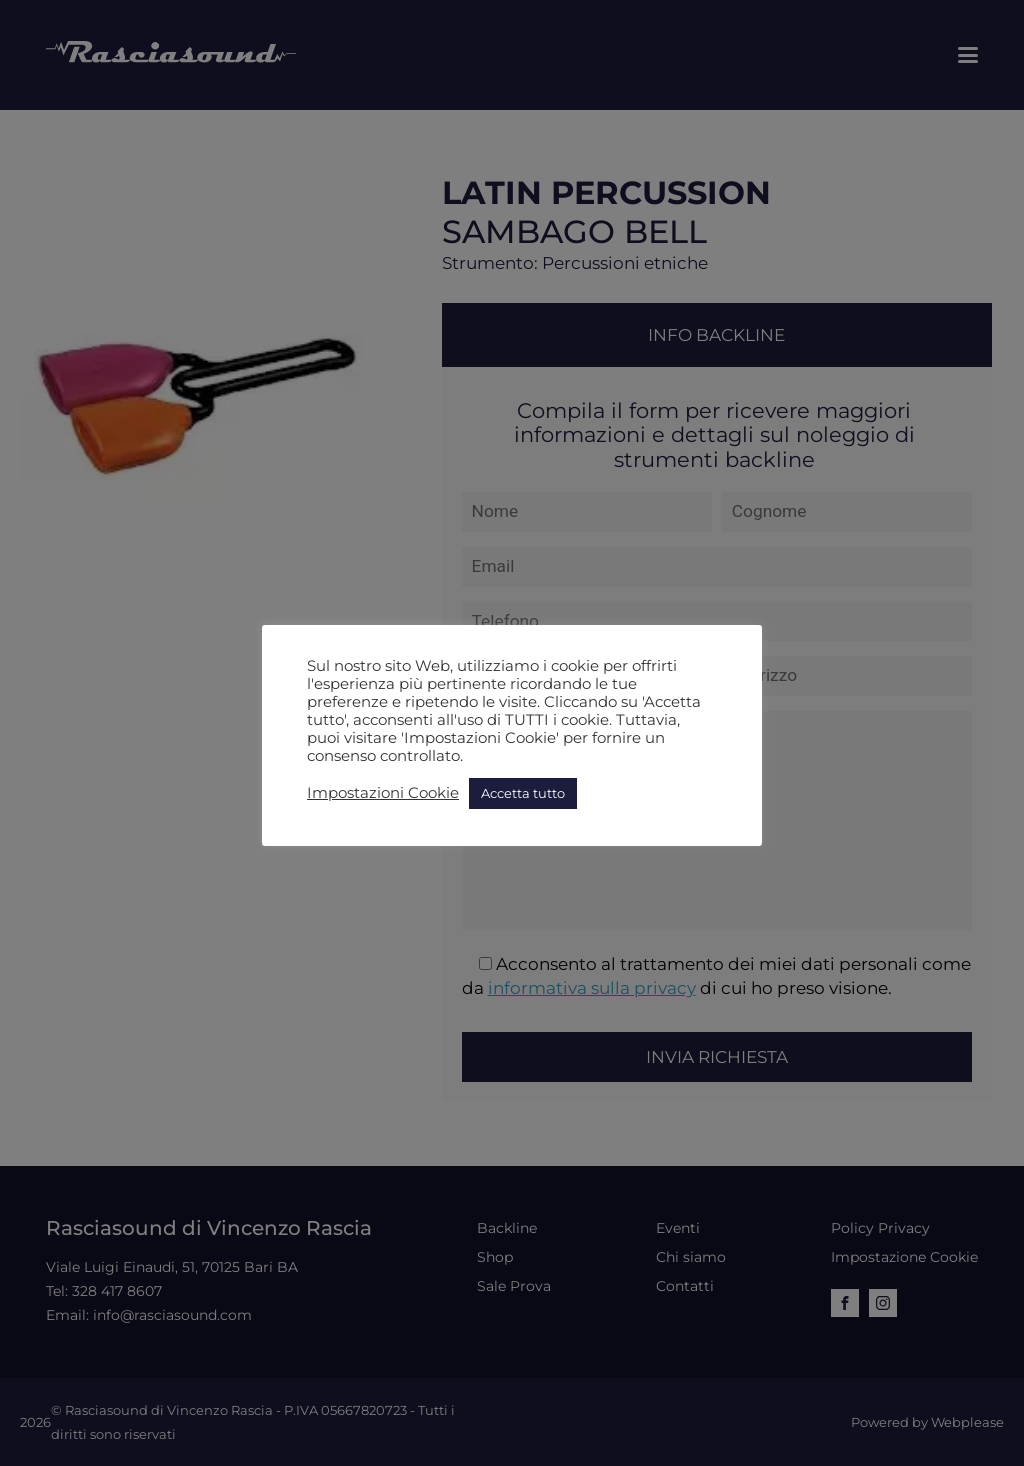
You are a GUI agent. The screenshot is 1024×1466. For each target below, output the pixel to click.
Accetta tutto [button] (523, 793)
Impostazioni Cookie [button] (383, 793)
